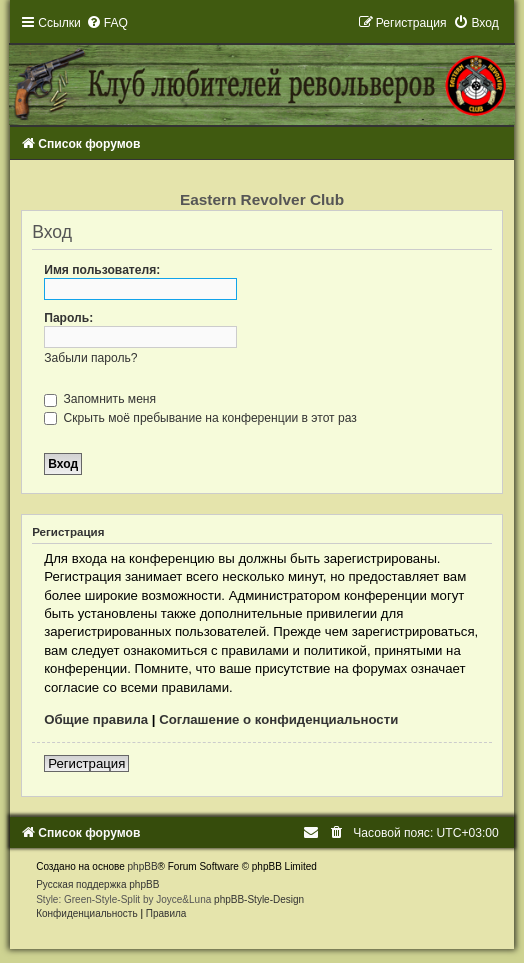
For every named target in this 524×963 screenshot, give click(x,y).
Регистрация (86, 763)
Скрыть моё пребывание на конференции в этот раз (200, 418)
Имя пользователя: (102, 270)
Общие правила (96, 719)
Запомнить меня (100, 399)
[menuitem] (107, 23)
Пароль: (68, 318)
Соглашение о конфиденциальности (278, 719)
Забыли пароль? (90, 358)
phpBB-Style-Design (259, 899)
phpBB (143, 866)
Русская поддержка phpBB (97, 884)
